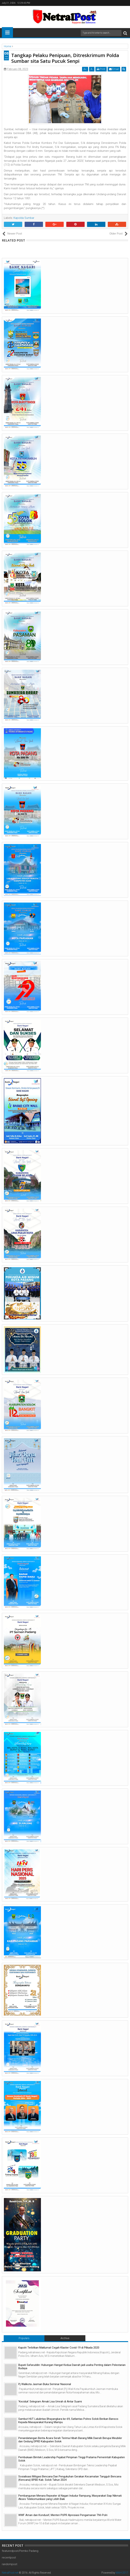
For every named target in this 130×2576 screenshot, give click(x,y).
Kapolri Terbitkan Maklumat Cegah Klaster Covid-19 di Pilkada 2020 (58, 2347)
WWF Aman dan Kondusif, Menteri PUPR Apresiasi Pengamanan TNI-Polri (62, 2515)
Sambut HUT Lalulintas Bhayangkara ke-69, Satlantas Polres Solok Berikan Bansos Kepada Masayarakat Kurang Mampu (68, 2420)
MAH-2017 (122, 2572)
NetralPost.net (10, 2572)
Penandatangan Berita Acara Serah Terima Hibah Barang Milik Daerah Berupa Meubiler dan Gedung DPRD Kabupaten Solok (70, 2439)
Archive (65, 2338)
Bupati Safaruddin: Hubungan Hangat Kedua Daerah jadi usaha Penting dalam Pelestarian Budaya (72, 2366)
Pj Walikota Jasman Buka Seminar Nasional (44, 2384)
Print (101, 69)
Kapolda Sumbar (24, 218)
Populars (24, 2338)
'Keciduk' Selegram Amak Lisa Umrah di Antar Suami (50, 2401)
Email (114, 69)
